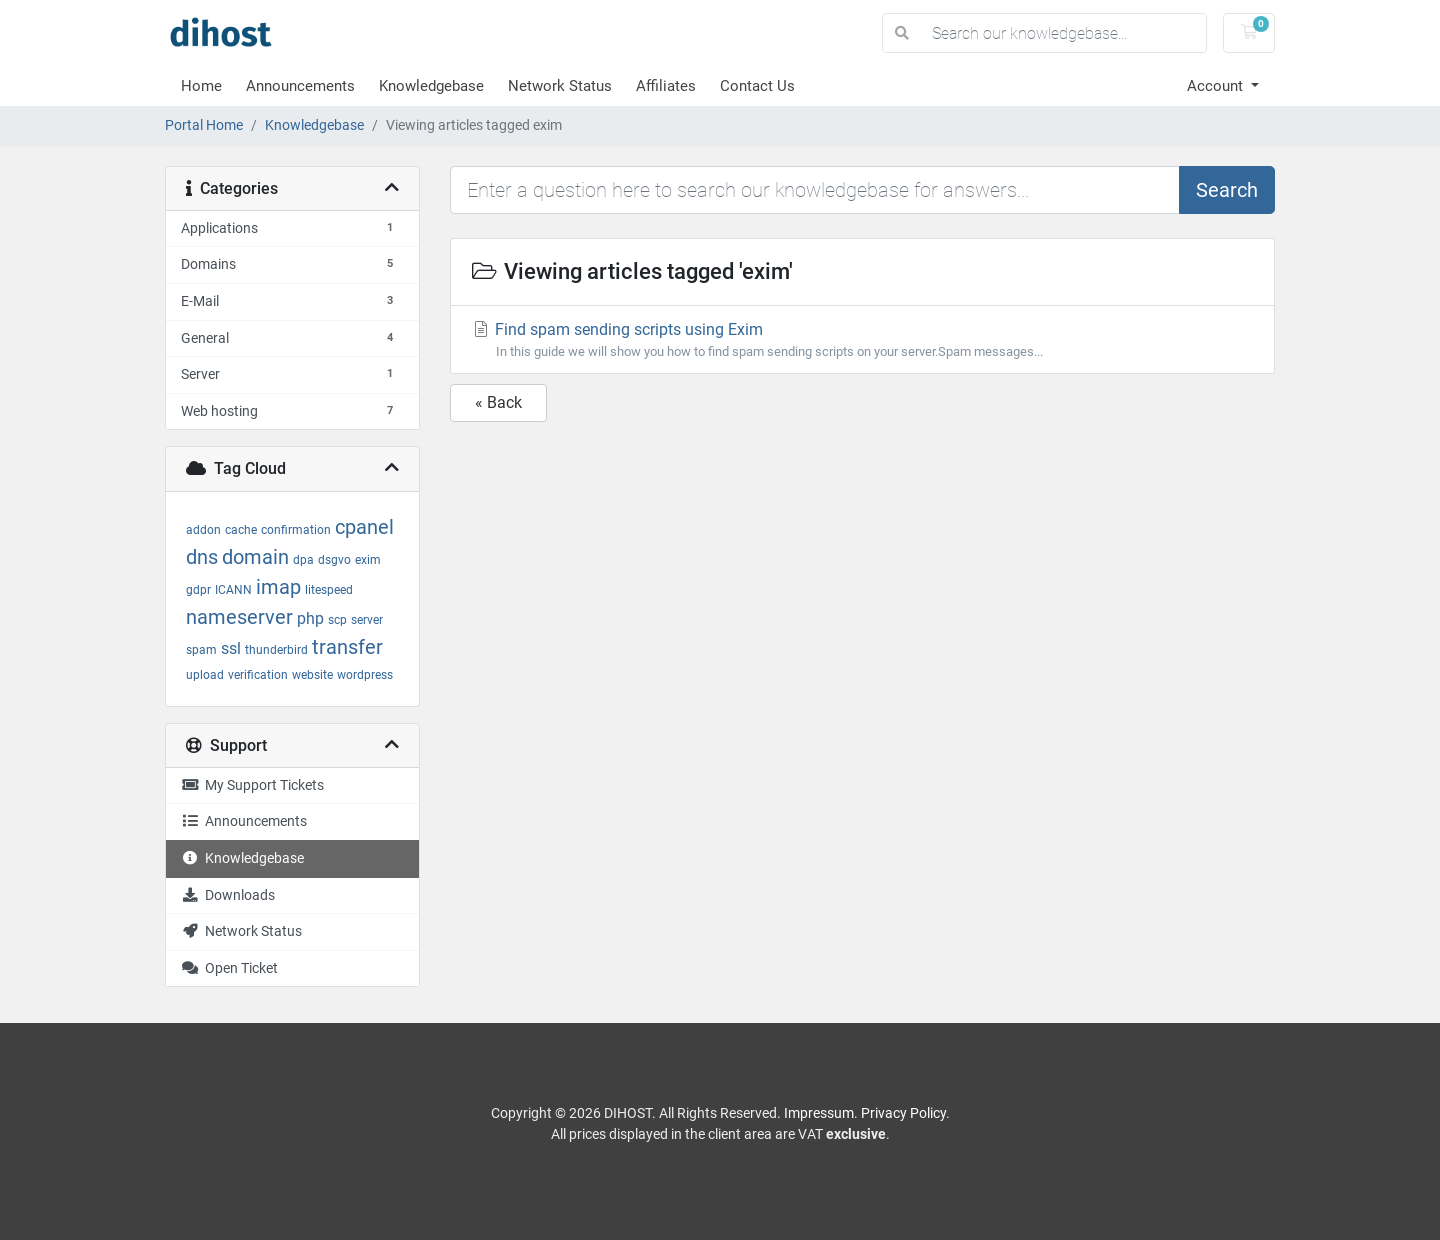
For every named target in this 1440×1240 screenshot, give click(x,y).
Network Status (560, 86)
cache (241, 530)
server (367, 620)
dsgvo (334, 560)
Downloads (228, 895)
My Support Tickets (252, 785)
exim (368, 560)
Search (1227, 190)
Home (201, 86)
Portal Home (204, 125)
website (312, 675)
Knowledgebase (431, 86)
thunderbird (276, 650)
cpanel (364, 527)
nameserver (239, 617)
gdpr (198, 590)
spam (201, 650)
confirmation (296, 530)
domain (255, 557)
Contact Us (757, 86)
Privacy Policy (903, 1113)
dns (202, 557)
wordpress (365, 675)
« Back (498, 402)
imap (278, 587)
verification (258, 675)
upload (205, 675)
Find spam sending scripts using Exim (862, 340)
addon (203, 530)
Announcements (300, 86)
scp (337, 620)
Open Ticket (229, 968)
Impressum (819, 1113)
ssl (231, 648)
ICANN (233, 590)
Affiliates (666, 86)
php (310, 618)
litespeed (329, 590)
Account (1217, 86)
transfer (347, 647)
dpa (303, 560)
